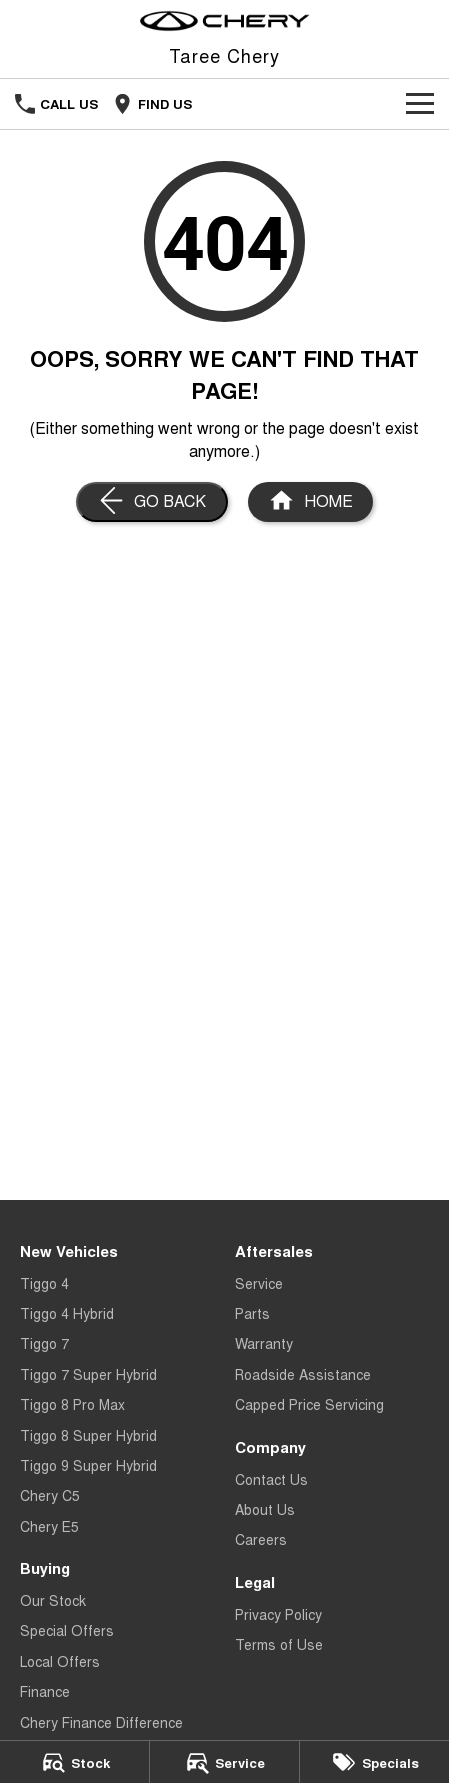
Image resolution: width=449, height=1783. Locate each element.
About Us (265, 1509)
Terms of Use (279, 1644)
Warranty (264, 1343)
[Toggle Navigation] (420, 104)
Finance (45, 1691)
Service (259, 1283)
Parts (252, 1313)
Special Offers (67, 1630)
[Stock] (74, 1762)
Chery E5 (49, 1526)
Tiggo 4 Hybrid (67, 1313)
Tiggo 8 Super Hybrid (88, 1435)
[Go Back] (152, 502)
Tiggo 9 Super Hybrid (88, 1465)
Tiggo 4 (44, 1283)
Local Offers (60, 1661)
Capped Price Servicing (309, 1404)
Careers (261, 1539)
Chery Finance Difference (101, 1722)
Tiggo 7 (44, 1343)
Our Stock (53, 1600)
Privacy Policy (278, 1614)
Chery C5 (50, 1495)
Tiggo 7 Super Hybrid (88, 1374)
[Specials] (374, 1762)
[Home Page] (224, 21)
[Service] (224, 1762)
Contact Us (271, 1479)
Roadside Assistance (303, 1374)
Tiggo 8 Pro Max (72, 1404)
